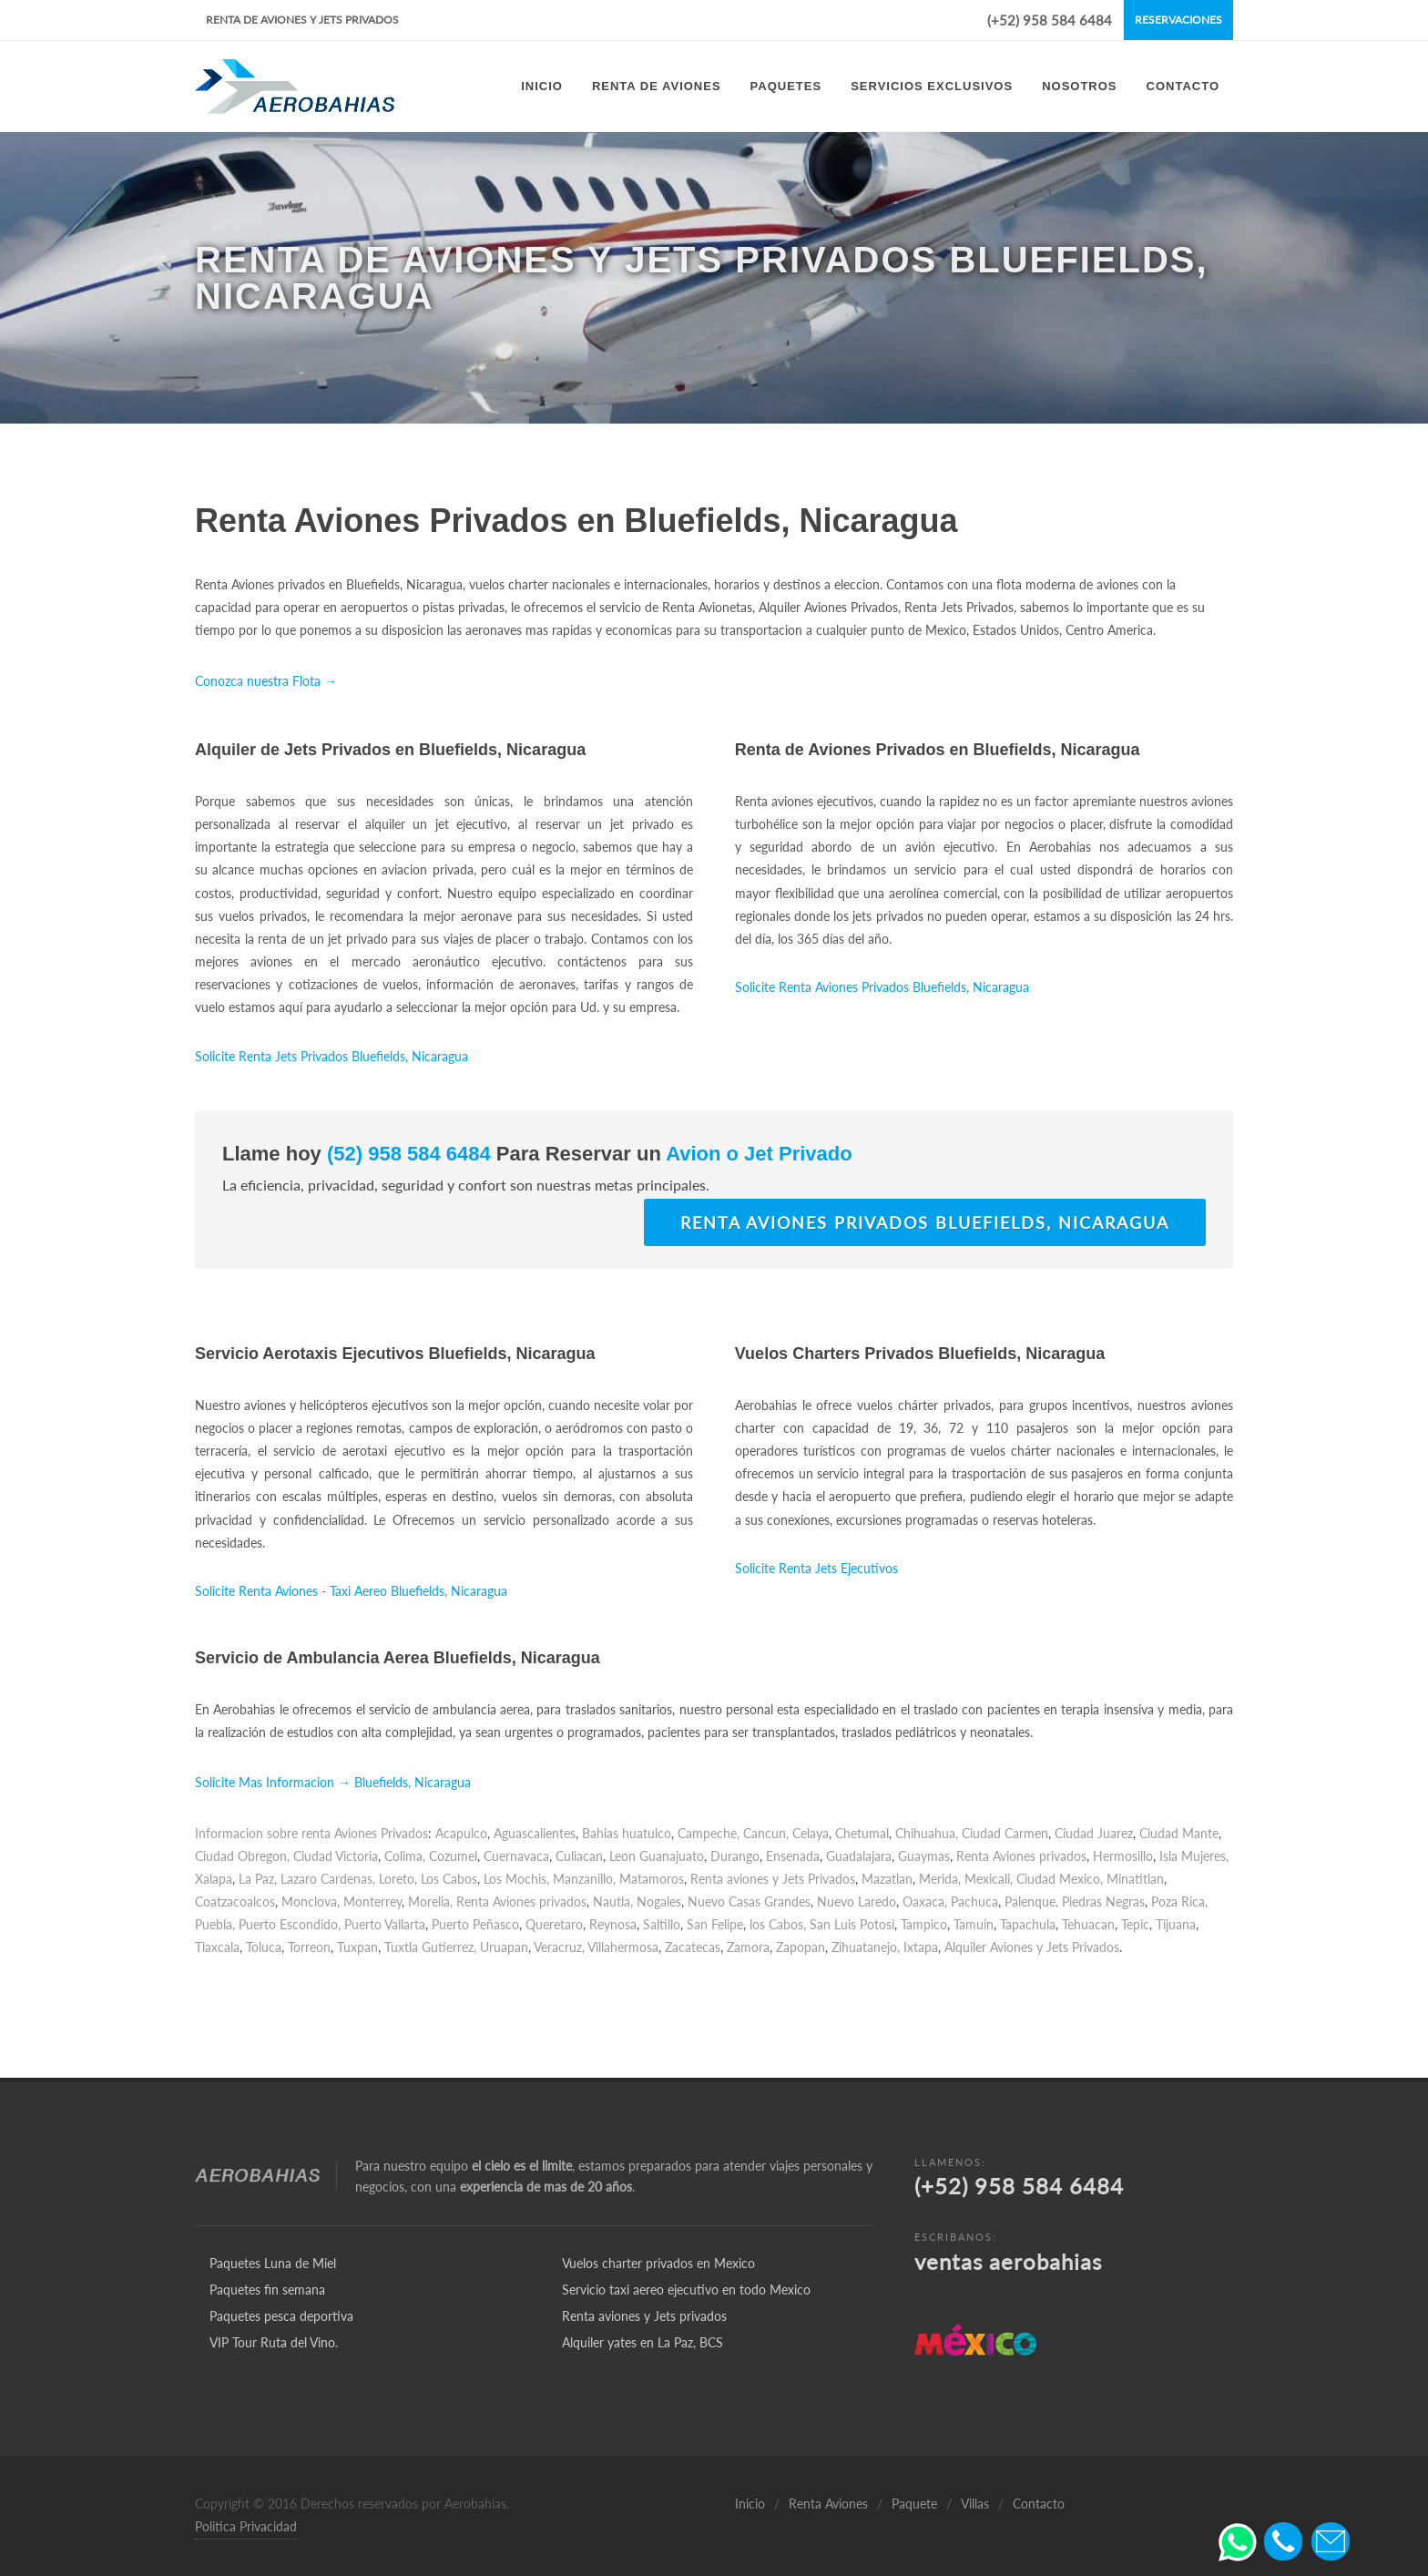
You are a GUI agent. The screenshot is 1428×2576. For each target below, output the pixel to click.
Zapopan (800, 1947)
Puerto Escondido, (290, 1924)
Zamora (748, 1947)
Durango (735, 1856)
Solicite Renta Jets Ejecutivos (816, 1568)
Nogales (659, 1901)
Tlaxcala (217, 1947)
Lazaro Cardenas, (327, 1878)
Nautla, (613, 1901)
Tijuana (1176, 1924)
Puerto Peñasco (475, 1924)
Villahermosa (622, 1947)
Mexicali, (988, 1878)
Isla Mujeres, (1194, 1856)
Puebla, (215, 1924)
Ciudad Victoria (335, 1856)
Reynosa (613, 1924)
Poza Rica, (1179, 1901)
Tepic (1135, 1924)
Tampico (924, 1924)
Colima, (404, 1856)
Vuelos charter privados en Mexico (658, 2263)
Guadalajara (859, 1856)
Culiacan (579, 1856)
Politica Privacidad (246, 2526)
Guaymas (924, 1856)
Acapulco (461, 1833)
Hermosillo (1123, 1856)
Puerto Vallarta (384, 1924)
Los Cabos (449, 1878)
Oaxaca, (925, 1901)
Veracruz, (559, 1947)
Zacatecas (692, 1947)
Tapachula (1028, 1924)
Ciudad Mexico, (1059, 1878)
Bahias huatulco (626, 1833)
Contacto (1039, 2503)
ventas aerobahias (1008, 2261)
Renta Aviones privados (1021, 1856)
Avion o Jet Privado (756, 1153)
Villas (975, 2503)
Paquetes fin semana (267, 2289)
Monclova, (310, 1901)
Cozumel (453, 1856)
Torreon (309, 1947)
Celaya (810, 1833)
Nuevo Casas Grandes (749, 1901)
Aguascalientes (535, 1833)
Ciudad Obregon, (242, 1856)
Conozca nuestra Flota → (266, 681)
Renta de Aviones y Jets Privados (302, 19)
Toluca (263, 1947)
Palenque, (1031, 1901)
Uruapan (504, 1947)
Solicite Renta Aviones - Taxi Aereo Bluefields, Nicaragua (351, 1591)
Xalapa (213, 1878)
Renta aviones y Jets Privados (772, 1878)
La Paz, (258, 1878)
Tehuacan (1088, 1924)
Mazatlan (887, 1878)
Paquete (914, 2503)
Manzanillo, (584, 1878)
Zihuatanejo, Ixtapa (884, 1947)
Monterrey (372, 1901)
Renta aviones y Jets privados (644, 2316)
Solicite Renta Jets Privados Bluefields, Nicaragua (331, 1056)
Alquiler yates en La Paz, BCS (642, 2342)
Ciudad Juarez (1094, 1833)
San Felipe (715, 1924)
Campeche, (709, 1833)
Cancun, (766, 1833)
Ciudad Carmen (1005, 1833)
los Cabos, (778, 1924)
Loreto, (398, 1878)
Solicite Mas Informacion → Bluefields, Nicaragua (333, 1782)
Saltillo (661, 1924)
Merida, (940, 1878)
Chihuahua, (926, 1833)
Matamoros (651, 1878)
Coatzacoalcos (235, 1901)
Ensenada (793, 1856)
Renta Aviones (828, 2503)
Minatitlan (1135, 1878)
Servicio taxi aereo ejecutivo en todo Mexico (686, 2289)
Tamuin (974, 1924)
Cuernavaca (516, 1856)
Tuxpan (357, 1947)
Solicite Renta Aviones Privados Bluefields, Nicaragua (882, 987)
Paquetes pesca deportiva (281, 2316)
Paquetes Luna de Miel (272, 2263)
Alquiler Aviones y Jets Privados (1031, 1947)
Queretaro (554, 1924)
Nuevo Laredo (856, 1901)
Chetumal (862, 1833)
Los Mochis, (516, 1878)
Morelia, (430, 1901)
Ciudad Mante (1179, 1833)
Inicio (750, 2503)
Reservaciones (1178, 19)
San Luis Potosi (852, 1924)
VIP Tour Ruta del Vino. (273, 2342)
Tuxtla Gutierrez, (430, 1947)
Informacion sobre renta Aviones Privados (311, 1833)
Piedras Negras (1103, 1901)
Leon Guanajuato (656, 1856)
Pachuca (974, 1901)
